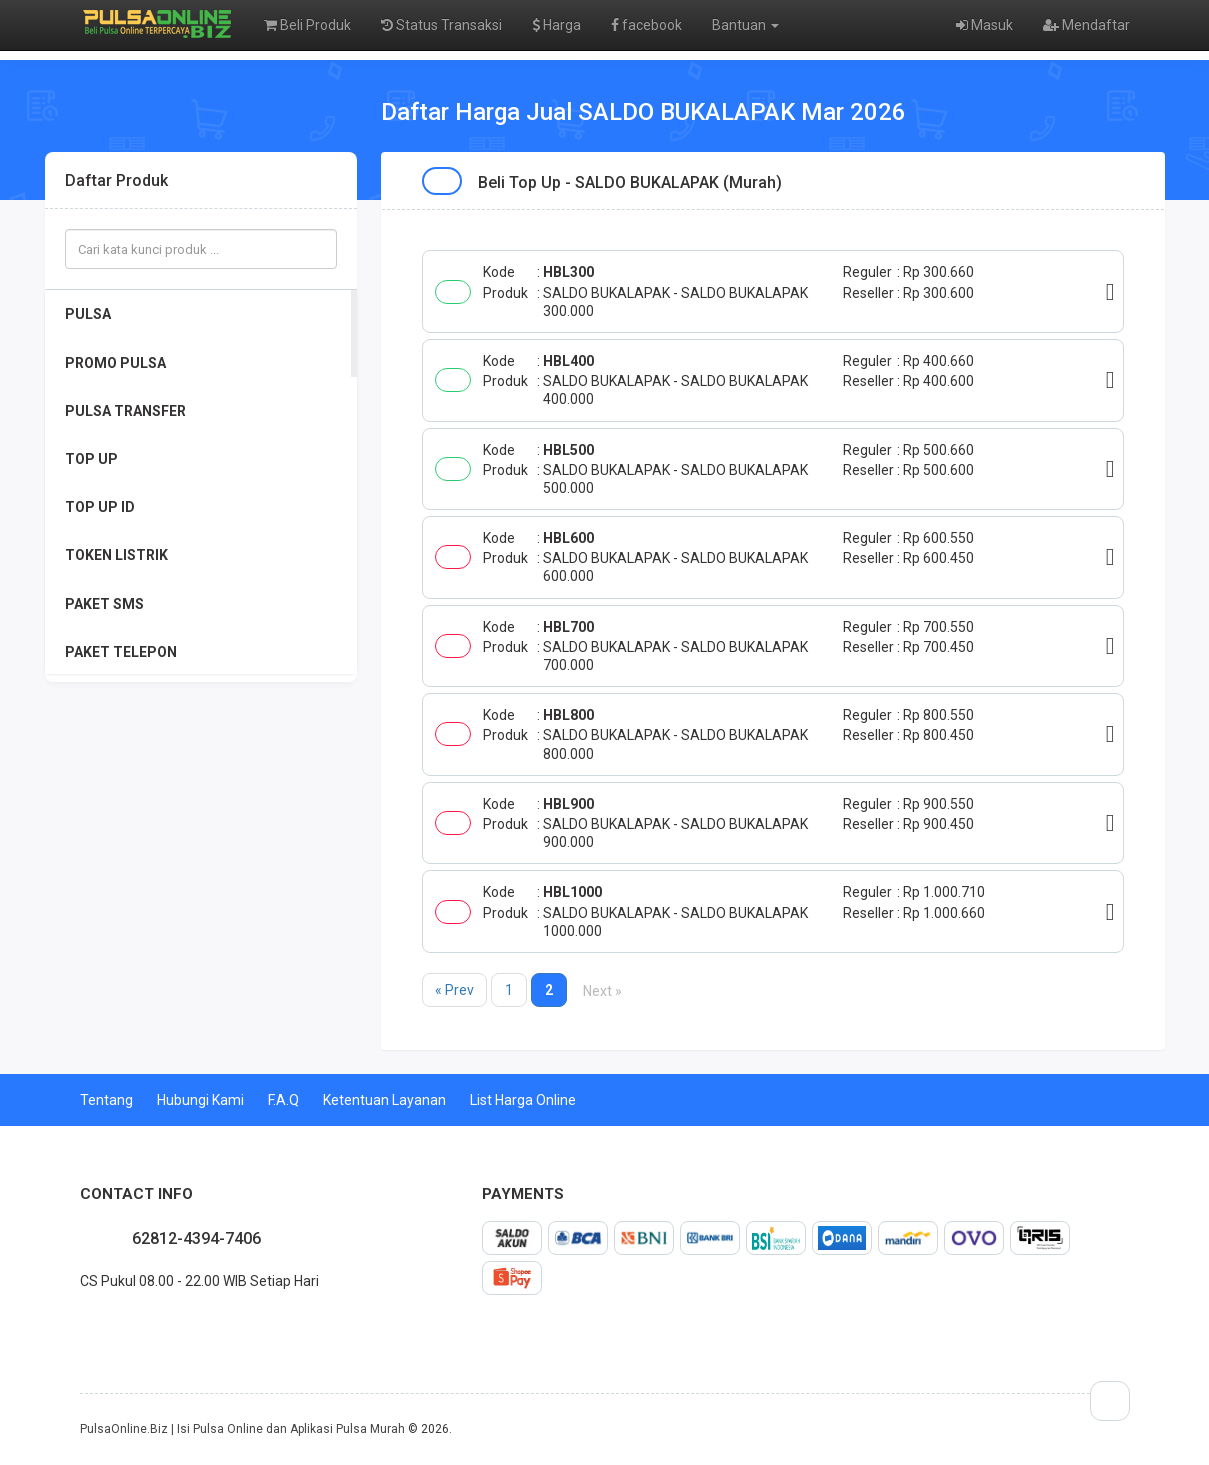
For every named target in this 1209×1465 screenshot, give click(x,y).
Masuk (984, 25)
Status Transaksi (441, 25)
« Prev (454, 990)
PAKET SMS (104, 604)
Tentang (106, 1100)
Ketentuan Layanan (384, 1100)
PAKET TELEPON (121, 652)
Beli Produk (307, 25)
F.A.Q (283, 1100)
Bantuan (745, 25)
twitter (96, 1325)
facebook (646, 25)
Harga (556, 25)
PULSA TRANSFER (125, 411)
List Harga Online (523, 1100)
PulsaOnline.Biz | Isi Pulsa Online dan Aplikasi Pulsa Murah (242, 1429)
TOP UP (91, 459)
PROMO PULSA (115, 363)
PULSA (88, 314)
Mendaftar (1086, 25)
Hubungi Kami (200, 1100)
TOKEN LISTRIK (116, 555)
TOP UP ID (100, 507)
